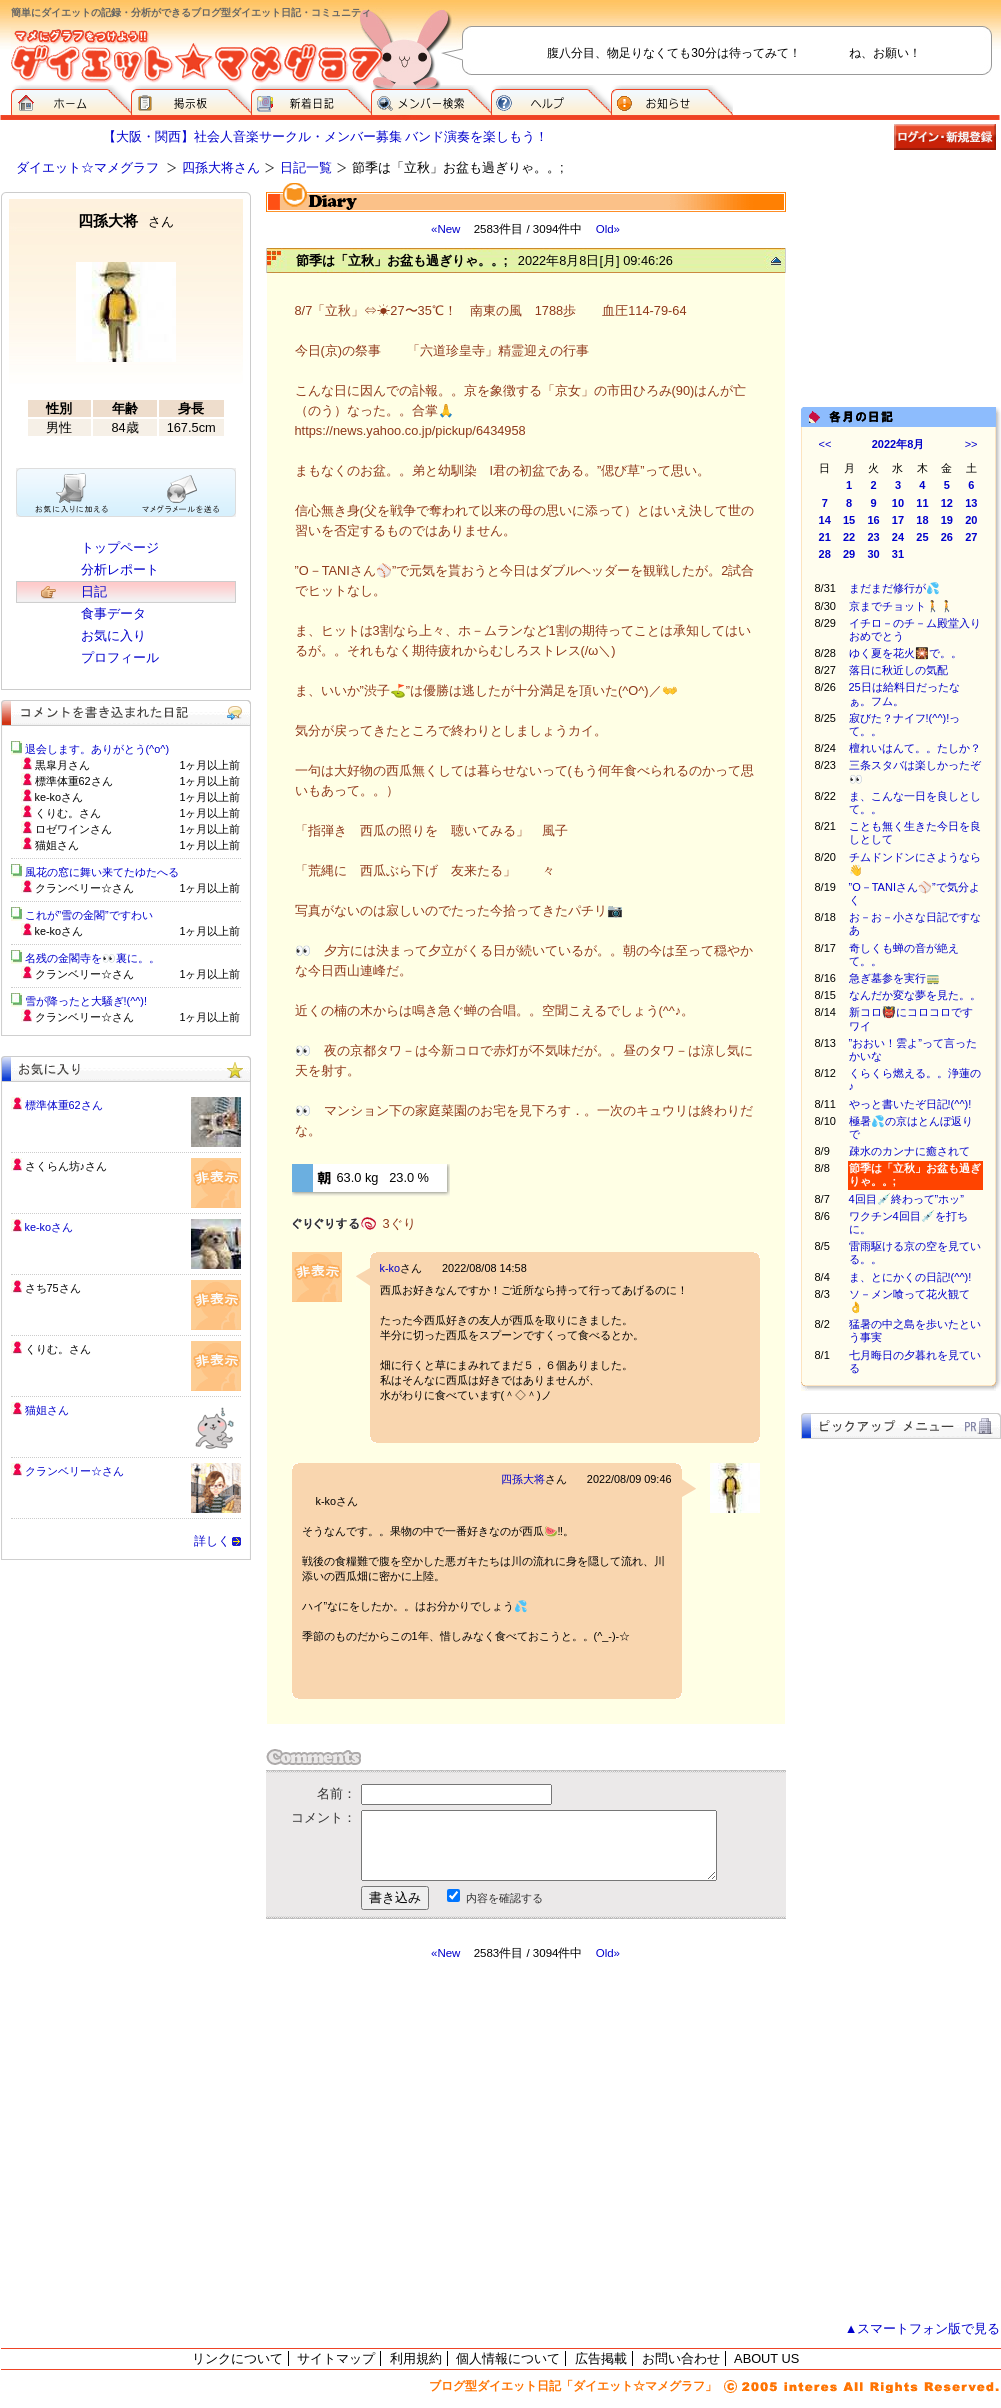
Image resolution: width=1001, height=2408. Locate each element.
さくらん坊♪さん (66, 1166)
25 (922, 537)
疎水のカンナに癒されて (909, 1151)
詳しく (212, 1541)
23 (873, 537)
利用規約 (416, 2358)
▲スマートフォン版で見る (923, 2328)
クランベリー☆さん (74, 1471)
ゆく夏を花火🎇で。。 (905, 653)
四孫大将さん (221, 167)
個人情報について (508, 2358)
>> (971, 444)
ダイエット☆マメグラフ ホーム (71, 100)
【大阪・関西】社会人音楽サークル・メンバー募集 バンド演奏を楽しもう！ (326, 136)
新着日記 (311, 100)
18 (922, 520)
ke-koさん (49, 1227)
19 (947, 520)
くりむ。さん (58, 1349)
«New (445, 229)
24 (898, 537)
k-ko (390, 1268)
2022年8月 (898, 444)
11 (922, 503)
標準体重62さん (64, 1105)
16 (873, 520)
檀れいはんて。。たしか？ (915, 748)
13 (971, 503)
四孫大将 (523, 1479)
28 (825, 554)
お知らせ (672, 100)
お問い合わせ (681, 2358)
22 (849, 537)
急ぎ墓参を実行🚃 (894, 978)
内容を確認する (504, 1898)
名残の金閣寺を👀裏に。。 (92, 958)
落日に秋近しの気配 (898, 670)
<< (825, 444)
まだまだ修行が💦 (894, 588)
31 (898, 554)
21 (825, 537)
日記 (94, 591)
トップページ (120, 547)
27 (971, 537)
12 (947, 503)
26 (947, 537)
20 (971, 520)
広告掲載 (601, 2358)
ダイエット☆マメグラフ (87, 167)
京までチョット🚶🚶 (901, 606)
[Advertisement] (901, 292)
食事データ (113, 613)
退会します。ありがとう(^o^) (97, 749)
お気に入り (113, 635)
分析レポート (120, 569)
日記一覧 (306, 167)
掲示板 (191, 100)
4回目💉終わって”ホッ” (906, 1199)
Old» (608, 229)
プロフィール (120, 657)
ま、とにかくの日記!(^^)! (910, 1277)
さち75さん (53, 1288)
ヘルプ (551, 100)
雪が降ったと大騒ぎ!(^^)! (86, 1001)
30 (873, 554)
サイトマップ (336, 2358)
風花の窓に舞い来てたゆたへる (107, 872)
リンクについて (237, 2358)
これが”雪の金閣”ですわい (89, 915)
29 (849, 554)
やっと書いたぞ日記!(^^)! (910, 1104)
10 (898, 503)
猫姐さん (47, 1410)
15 (849, 520)
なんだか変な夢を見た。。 (915, 995)
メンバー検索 (431, 100)
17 (898, 520)
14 (825, 520)
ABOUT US (766, 2358)
